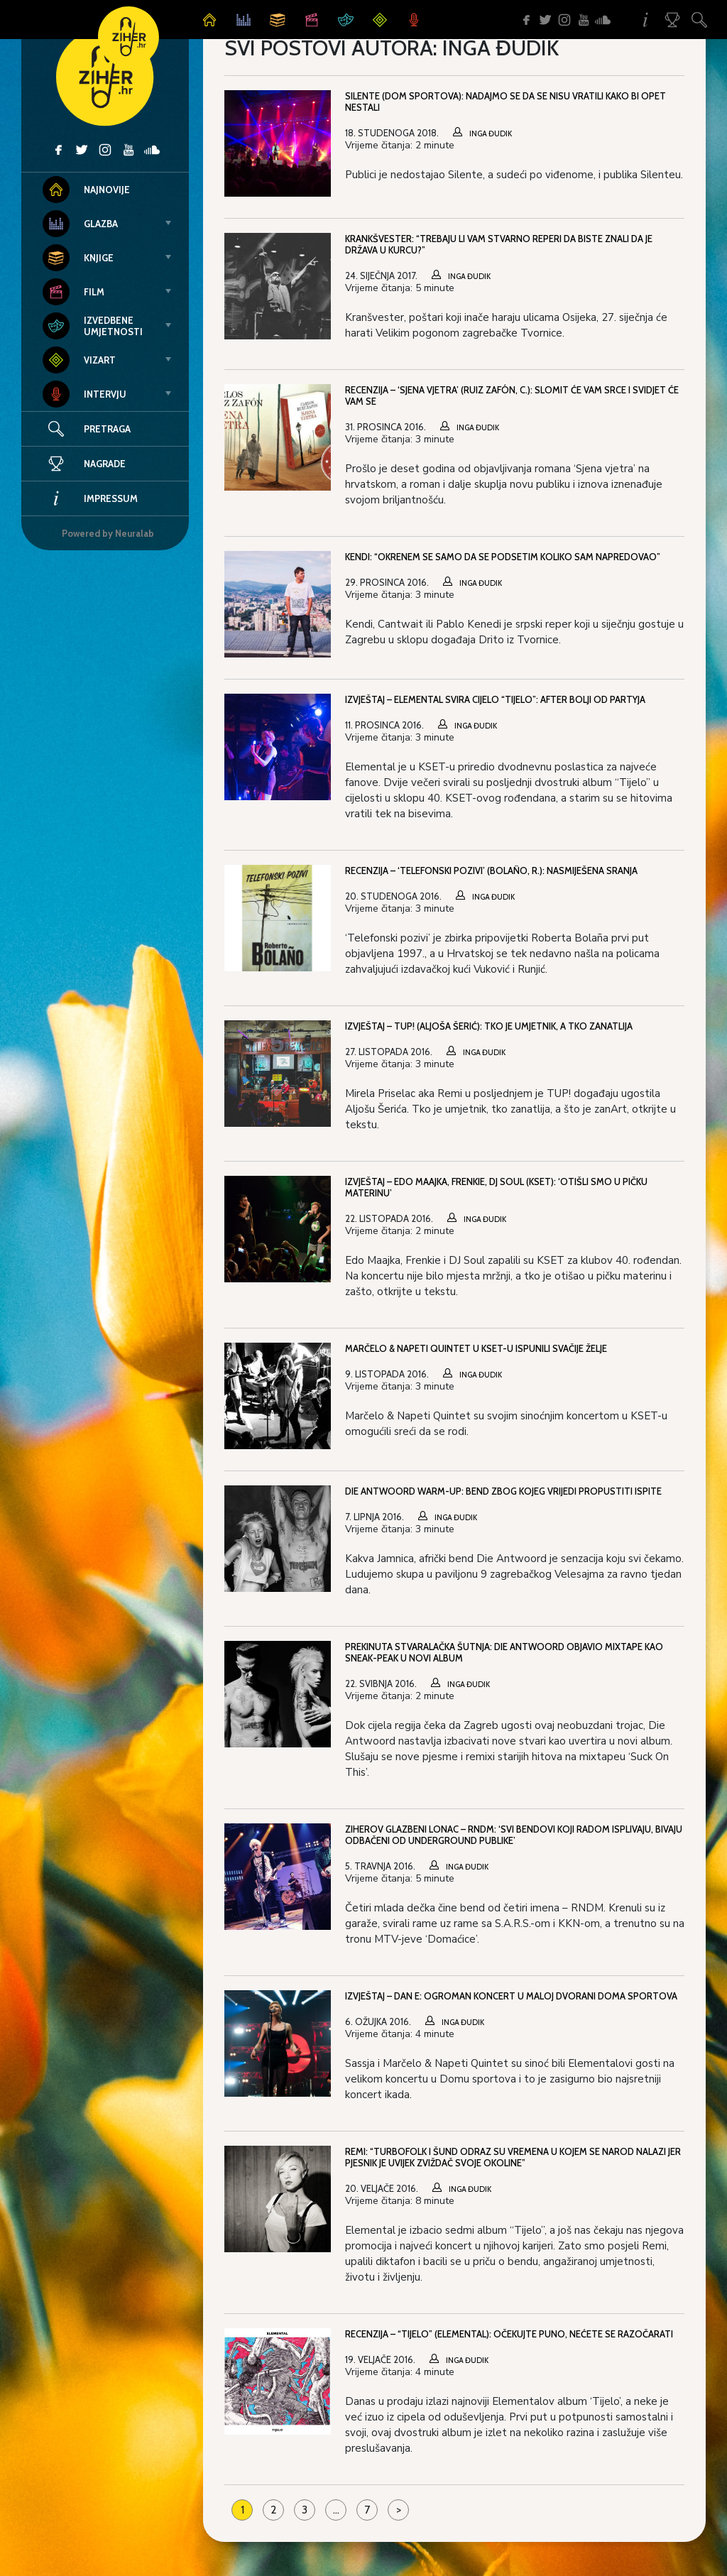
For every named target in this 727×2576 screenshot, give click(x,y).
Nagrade (84, 463)
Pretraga (107, 429)
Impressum (90, 498)
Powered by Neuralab (108, 533)
